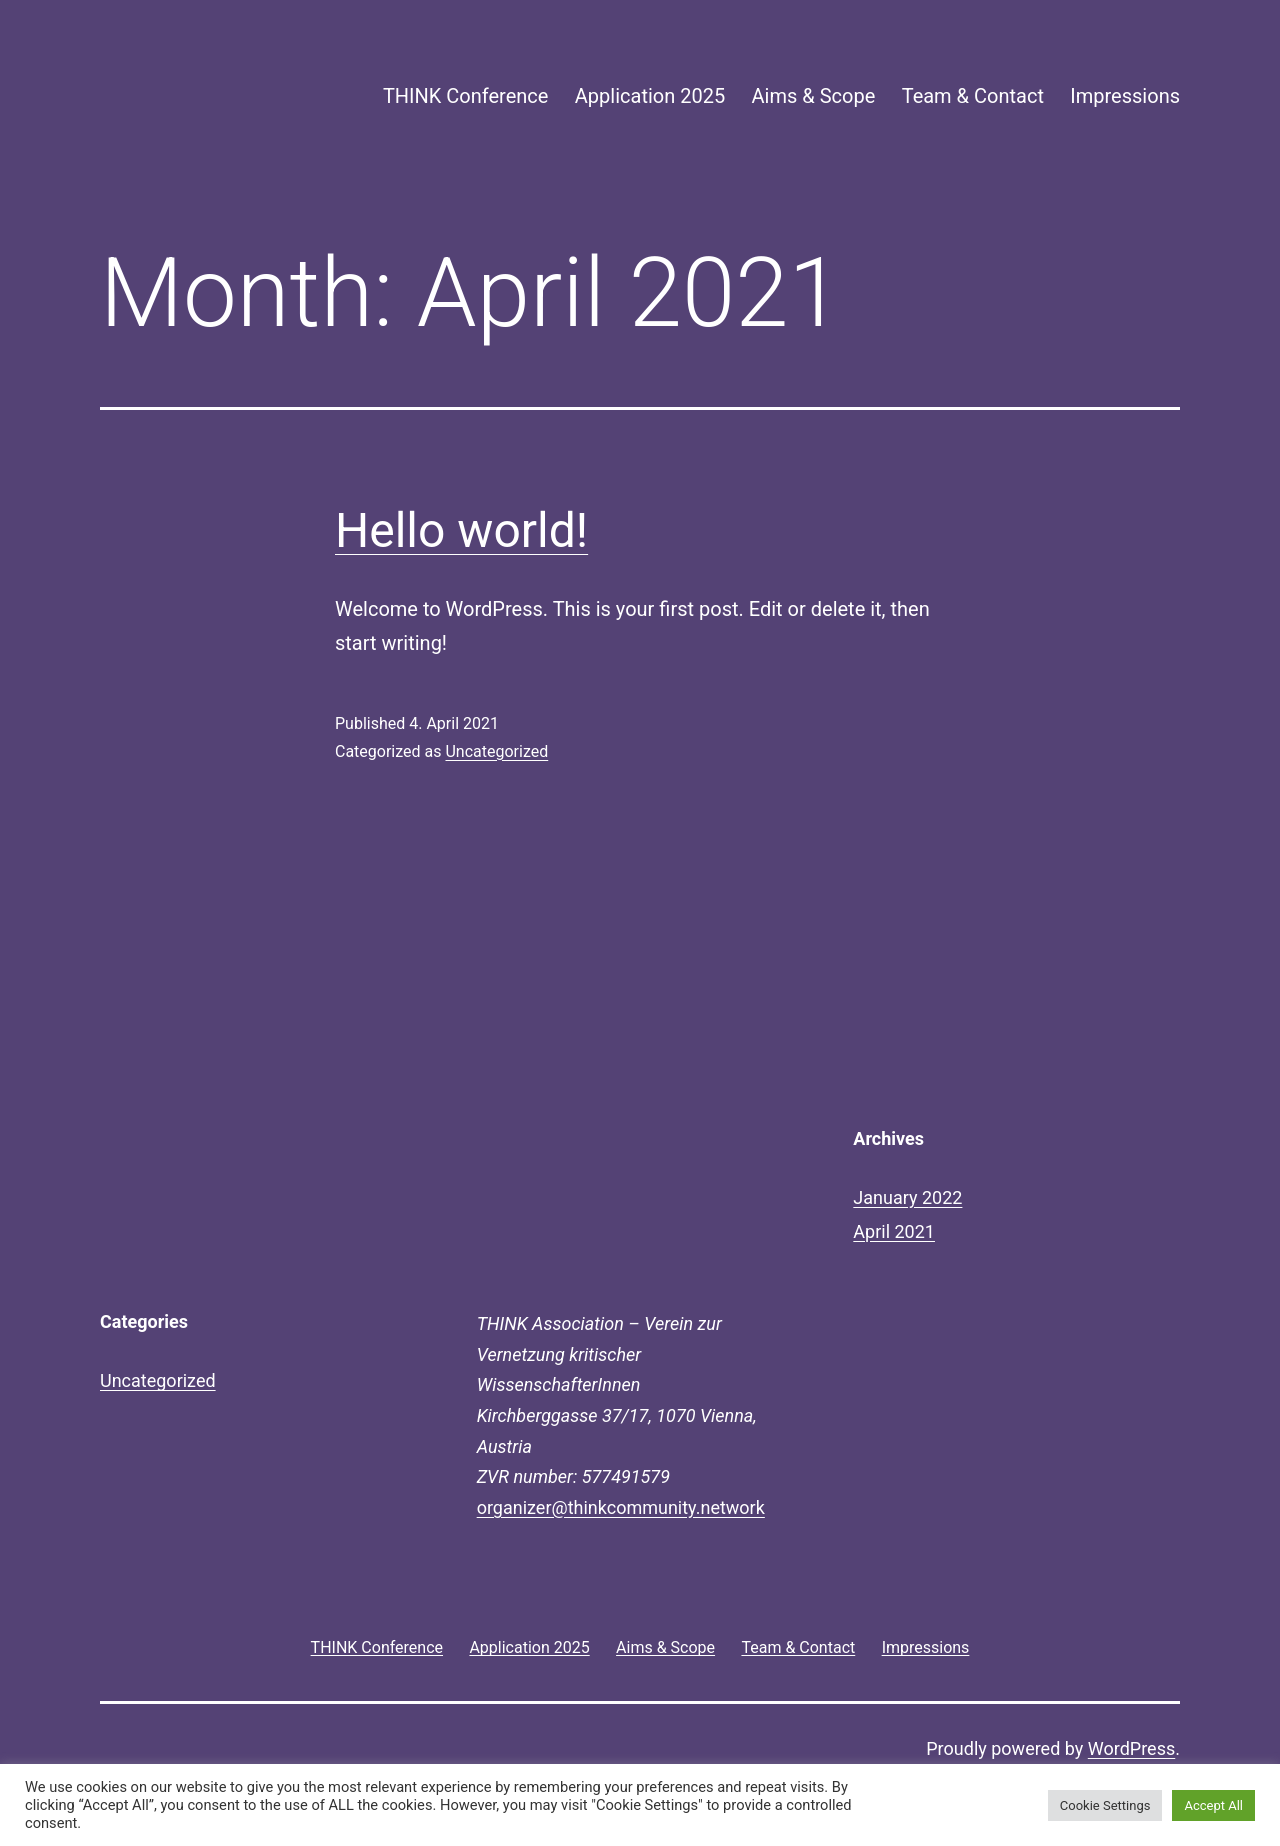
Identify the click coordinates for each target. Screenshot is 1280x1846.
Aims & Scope (814, 96)
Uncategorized (496, 751)
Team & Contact (973, 96)
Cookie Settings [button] (1105, 1805)
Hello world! (461, 530)
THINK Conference (466, 96)
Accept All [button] (1213, 1805)
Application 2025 (650, 96)
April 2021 (894, 1231)
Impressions (1125, 96)
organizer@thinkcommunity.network (621, 1507)
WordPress (1131, 1748)
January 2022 (907, 1197)
